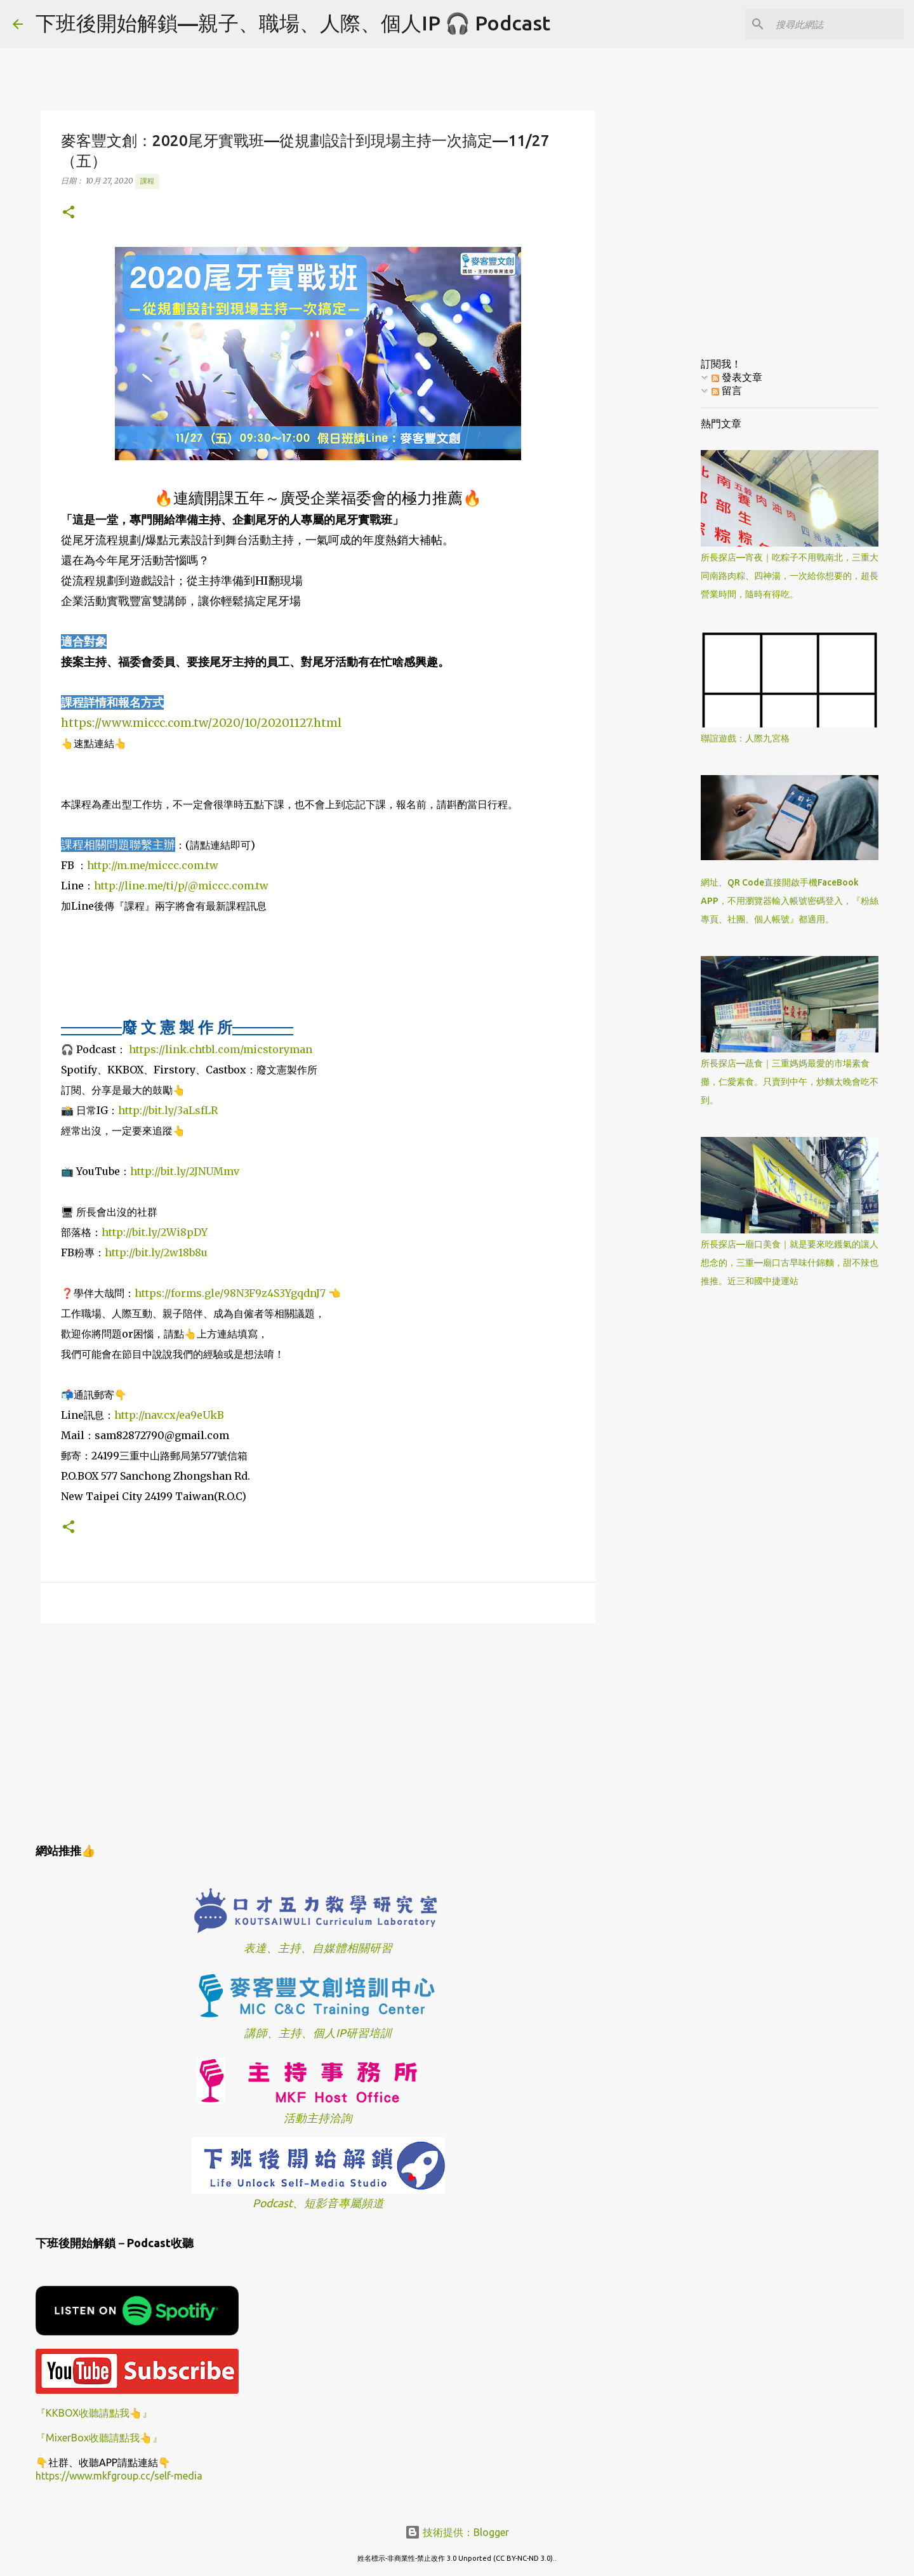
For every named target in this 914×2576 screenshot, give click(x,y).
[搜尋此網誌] (837, 24)
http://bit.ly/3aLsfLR (168, 1110)
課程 (147, 181)
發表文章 (737, 377)
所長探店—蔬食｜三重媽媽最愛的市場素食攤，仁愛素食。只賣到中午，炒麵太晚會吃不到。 (789, 1081)
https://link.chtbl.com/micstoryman (220, 1049)
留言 (727, 390)
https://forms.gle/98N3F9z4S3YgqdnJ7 (230, 1293)
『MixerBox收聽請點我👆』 (99, 2437)
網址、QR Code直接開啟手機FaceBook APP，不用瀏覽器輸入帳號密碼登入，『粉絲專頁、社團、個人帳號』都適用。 (789, 900)
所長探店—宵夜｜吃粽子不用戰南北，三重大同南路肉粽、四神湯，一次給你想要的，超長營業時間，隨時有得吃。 (789, 575)
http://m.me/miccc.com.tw (152, 865)
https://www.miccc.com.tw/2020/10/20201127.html (201, 722)
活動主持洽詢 (318, 2118)
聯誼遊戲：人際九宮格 (745, 738)
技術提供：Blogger (457, 2532)
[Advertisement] (318, 1731)
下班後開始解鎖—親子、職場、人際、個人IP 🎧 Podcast (293, 22)
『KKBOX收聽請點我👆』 (94, 2413)
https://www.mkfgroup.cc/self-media (119, 2475)
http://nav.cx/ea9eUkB (169, 1415)
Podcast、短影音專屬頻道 (318, 2203)
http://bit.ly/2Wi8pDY (155, 1232)
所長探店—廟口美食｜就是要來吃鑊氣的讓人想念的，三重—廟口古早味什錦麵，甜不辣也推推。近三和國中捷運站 (789, 1262)
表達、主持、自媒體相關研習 (318, 1948)
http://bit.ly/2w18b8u (156, 1252)
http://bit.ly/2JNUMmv (184, 1171)
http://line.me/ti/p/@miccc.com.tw (181, 885)
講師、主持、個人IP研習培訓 (318, 2033)
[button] (68, 213)
